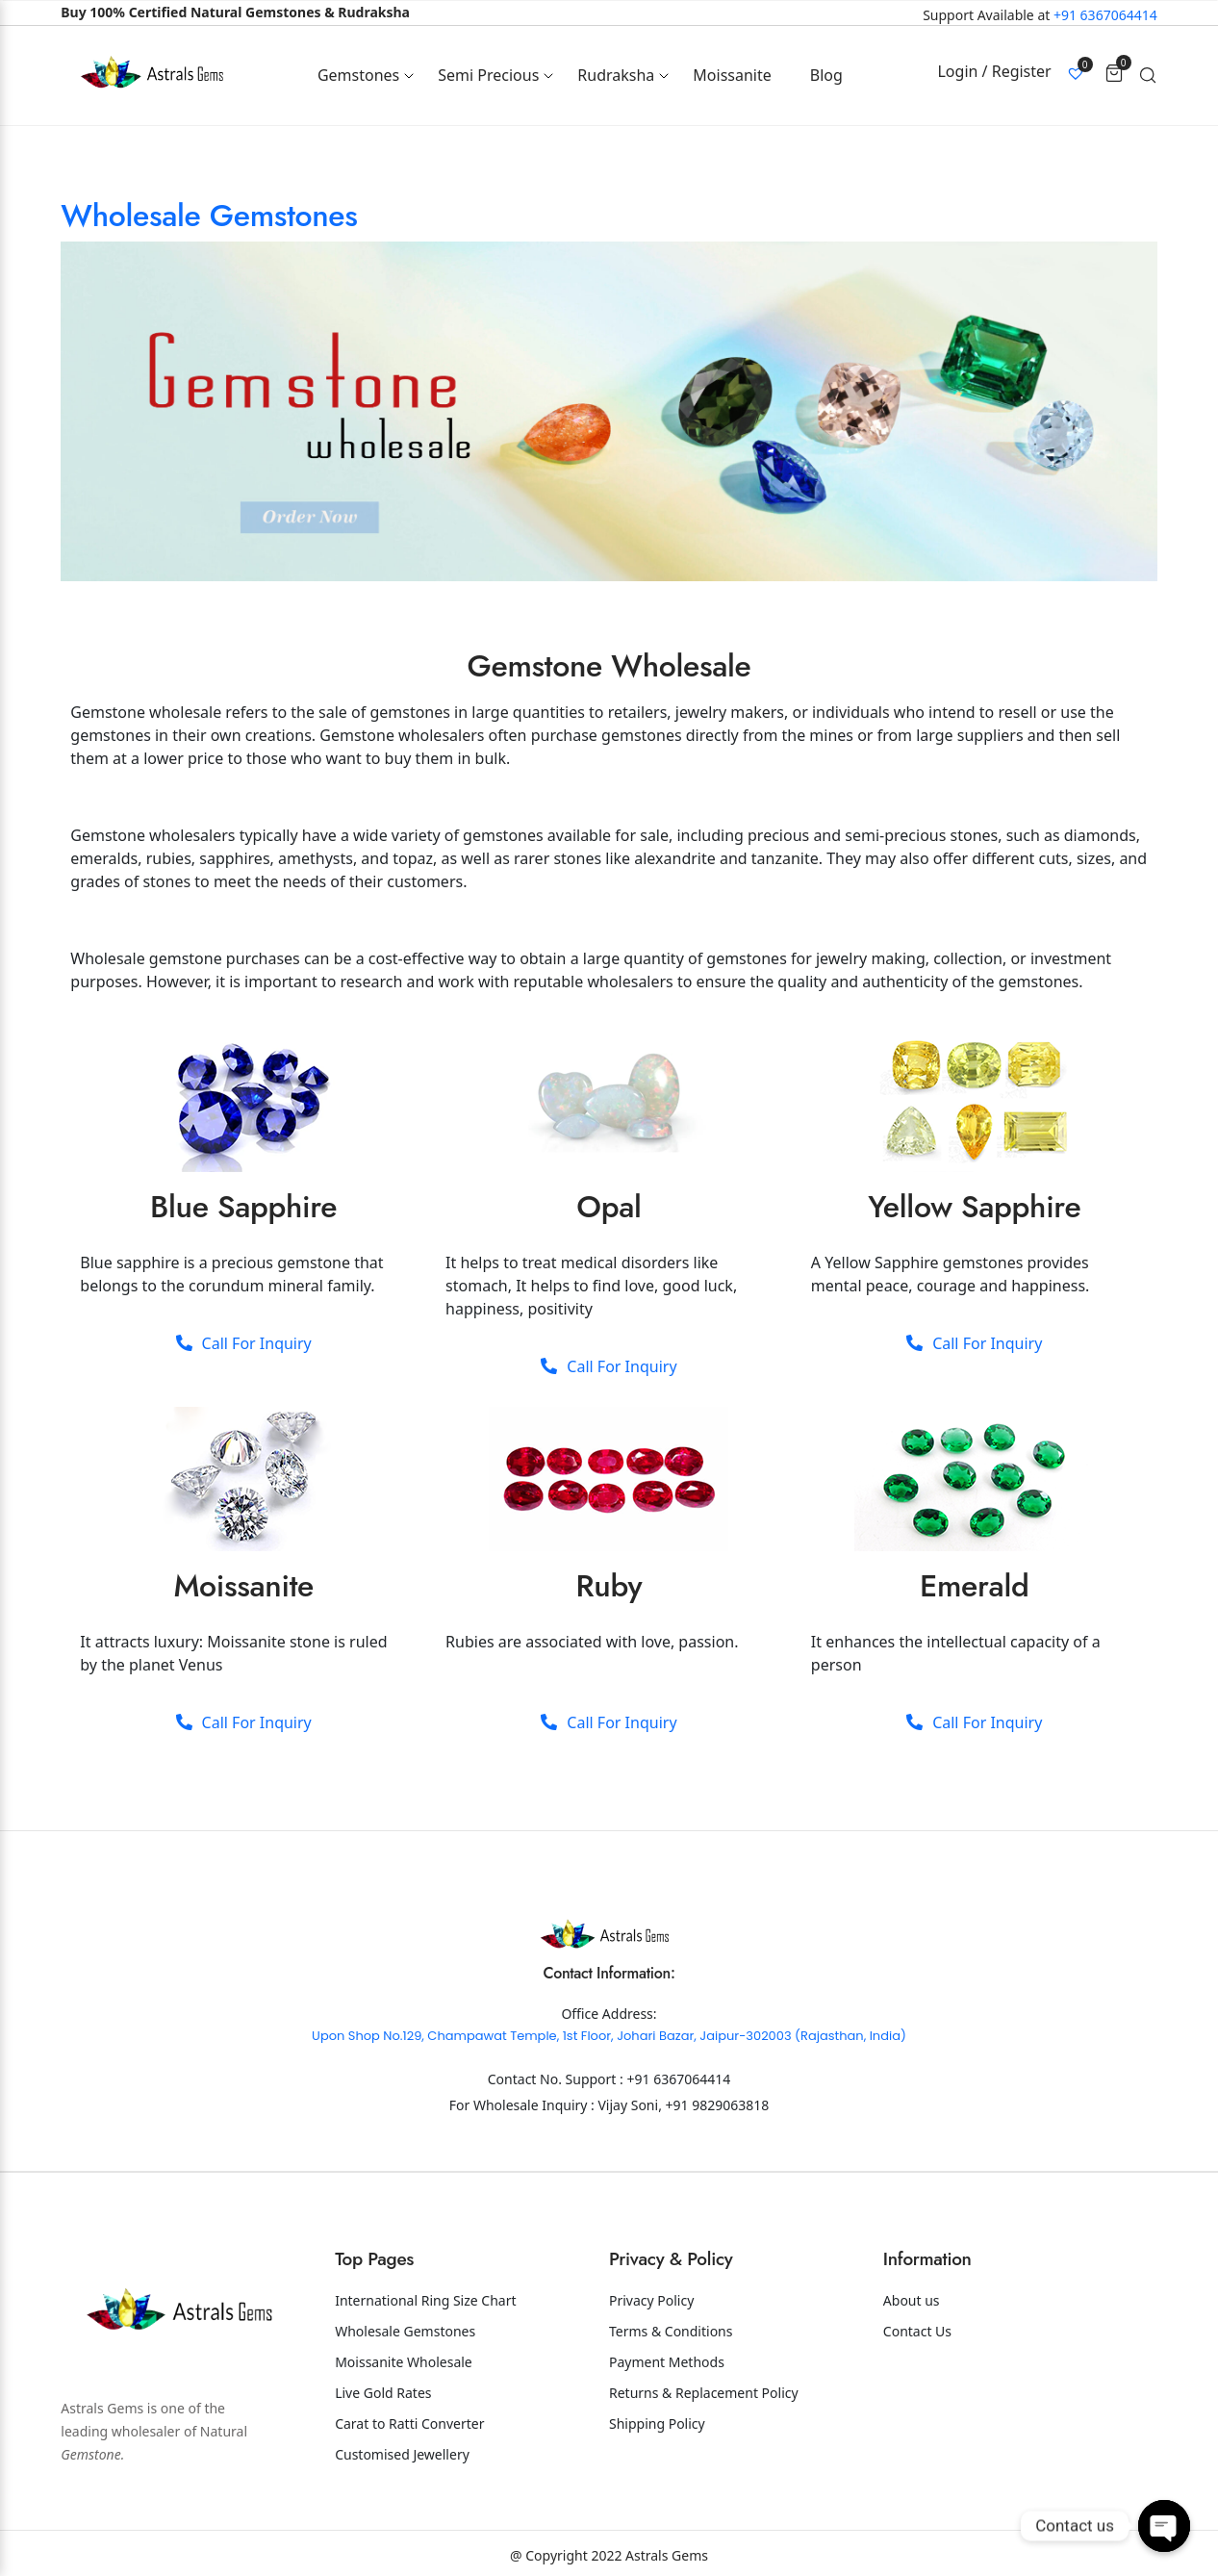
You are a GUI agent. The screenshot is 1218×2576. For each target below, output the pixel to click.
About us (911, 2300)
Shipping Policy (657, 2423)
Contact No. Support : (557, 2079)
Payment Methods (666, 2362)
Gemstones (358, 75)
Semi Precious (488, 75)
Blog (826, 75)
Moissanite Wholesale (403, 2362)
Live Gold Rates (383, 2393)
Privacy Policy (651, 2300)
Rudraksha (615, 75)
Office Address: (608, 2013)
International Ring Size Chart (425, 2300)
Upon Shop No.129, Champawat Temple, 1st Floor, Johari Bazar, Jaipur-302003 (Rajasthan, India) (609, 2036)
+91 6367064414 (1105, 15)
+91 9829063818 (718, 2105)
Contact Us (917, 2331)
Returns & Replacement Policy (704, 2393)
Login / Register (994, 71)
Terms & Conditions (671, 2331)
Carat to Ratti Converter (409, 2423)
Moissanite (732, 75)
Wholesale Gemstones (209, 215)
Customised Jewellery (402, 2454)
